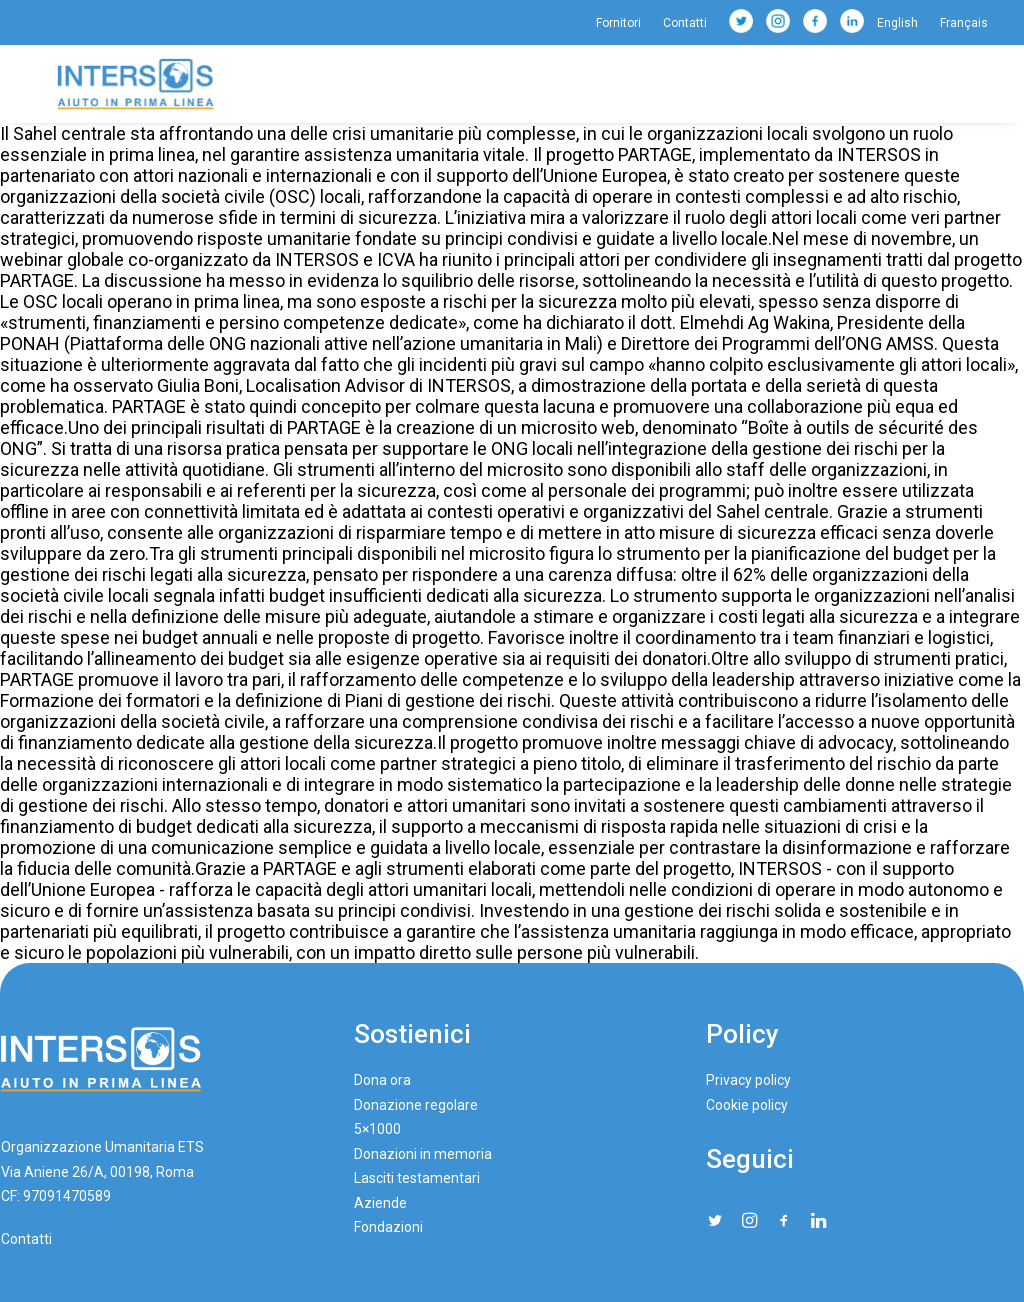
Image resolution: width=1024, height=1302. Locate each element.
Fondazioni (388, 1227)
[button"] (715, 1221)
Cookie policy (747, 1105)
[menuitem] (623, 23)
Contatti (685, 23)
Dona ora (382, 1080)
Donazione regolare (416, 1105)
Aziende (380, 1203)
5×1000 (377, 1129)
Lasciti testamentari (417, 1178)
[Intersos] (135, 84)
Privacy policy (748, 1080)
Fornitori (618, 23)
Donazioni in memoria (423, 1154)
